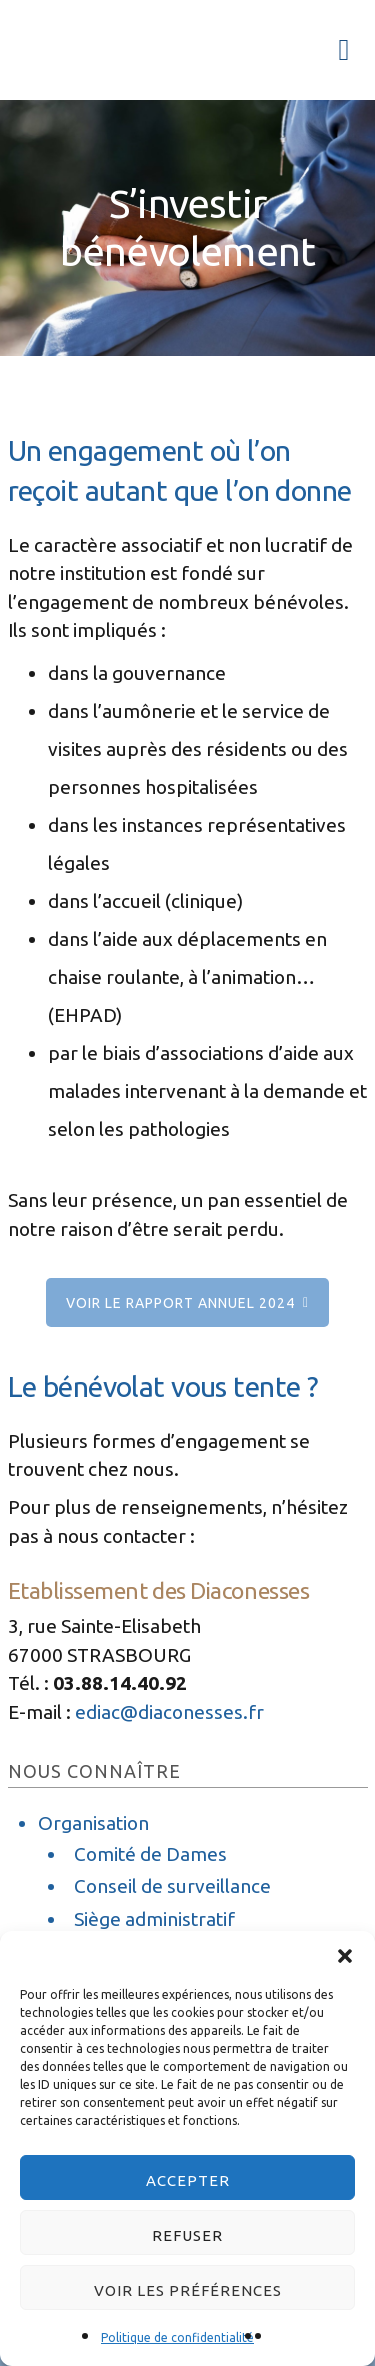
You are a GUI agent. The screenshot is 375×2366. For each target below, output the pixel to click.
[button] (345, 1956)
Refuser (187, 2235)
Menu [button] (337, 49)
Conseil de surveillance (172, 1886)
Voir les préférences (188, 2290)
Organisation (93, 1823)
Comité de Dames (150, 1854)
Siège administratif (154, 1919)
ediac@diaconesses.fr (169, 1712)
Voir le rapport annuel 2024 (180, 1303)
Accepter (188, 2180)
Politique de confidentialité (177, 2337)
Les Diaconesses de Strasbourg (78, 45)
